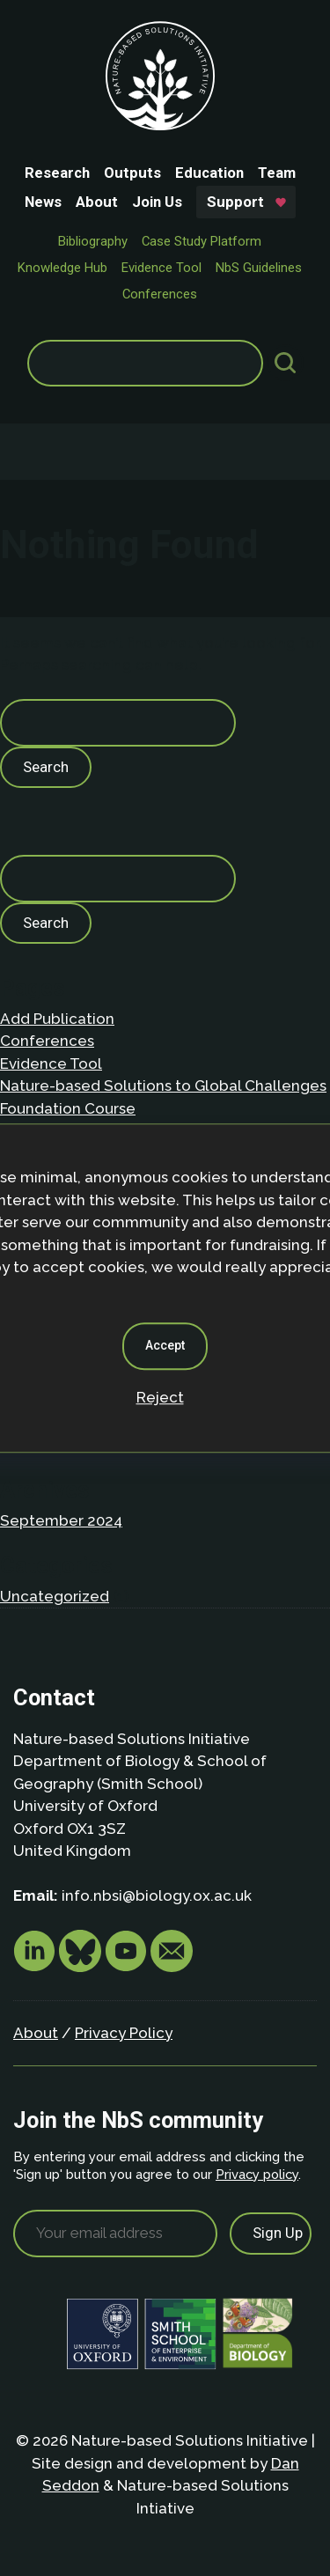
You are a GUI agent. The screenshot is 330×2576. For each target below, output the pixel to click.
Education (209, 172)
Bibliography (93, 241)
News (43, 201)
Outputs (132, 172)
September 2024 (61, 1520)
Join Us (157, 201)
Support (235, 201)
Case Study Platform (201, 241)
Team (277, 172)
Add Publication (57, 1018)
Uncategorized (54, 1596)
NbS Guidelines (259, 268)
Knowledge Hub (62, 268)
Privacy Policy (123, 2033)
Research (57, 172)
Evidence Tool (161, 268)
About (97, 201)
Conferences (159, 294)
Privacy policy (257, 2174)
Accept (165, 1345)
